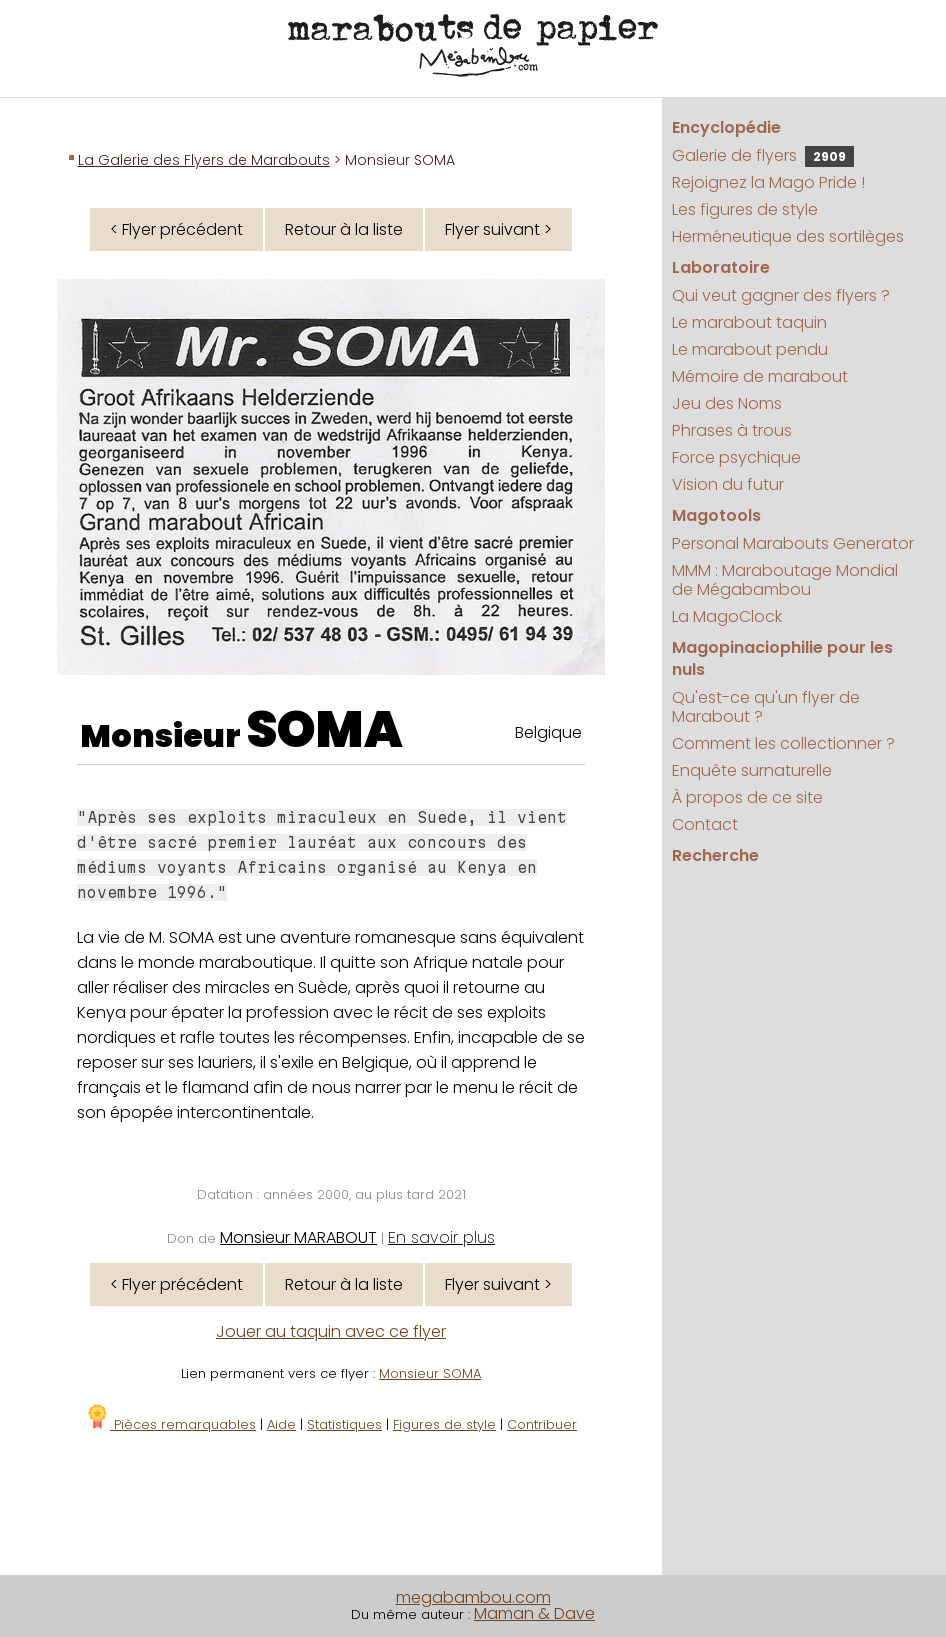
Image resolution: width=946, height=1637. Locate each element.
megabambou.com (473, 1597)
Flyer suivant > (498, 229)
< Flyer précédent (176, 229)
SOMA (324, 730)
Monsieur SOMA (430, 1373)
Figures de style (444, 1424)
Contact (705, 824)
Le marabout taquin (749, 322)
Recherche (715, 855)
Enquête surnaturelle (752, 770)
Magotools (716, 515)
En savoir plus (441, 1237)
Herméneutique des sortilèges (788, 236)
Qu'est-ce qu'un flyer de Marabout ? (766, 707)
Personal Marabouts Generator (793, 543)
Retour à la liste (344, 229)
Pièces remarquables (170, 1424)
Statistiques (344, 1424)
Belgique (548, 732)
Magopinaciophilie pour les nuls (782, 658)
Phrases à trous (732, 430)
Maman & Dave (534, 1613)
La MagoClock (727, 616)
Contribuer (542, 1424)
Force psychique (736, 457)
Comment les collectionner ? (783, 743)
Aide (281, 1424)
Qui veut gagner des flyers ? (781, 295)
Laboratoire (721, 267)
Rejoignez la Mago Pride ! (768, 182)
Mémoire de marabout (760, 376)
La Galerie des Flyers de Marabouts (204, 160)
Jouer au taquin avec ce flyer (331, 1331)
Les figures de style (745, 209)
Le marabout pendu (750, 349)
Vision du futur (728, 484)
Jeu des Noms (727, 403)
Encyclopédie (726, 127)
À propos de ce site (747, 797)
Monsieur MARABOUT (298, 1237)
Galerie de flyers (763, 155)
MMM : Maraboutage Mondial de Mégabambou (785, 580)
